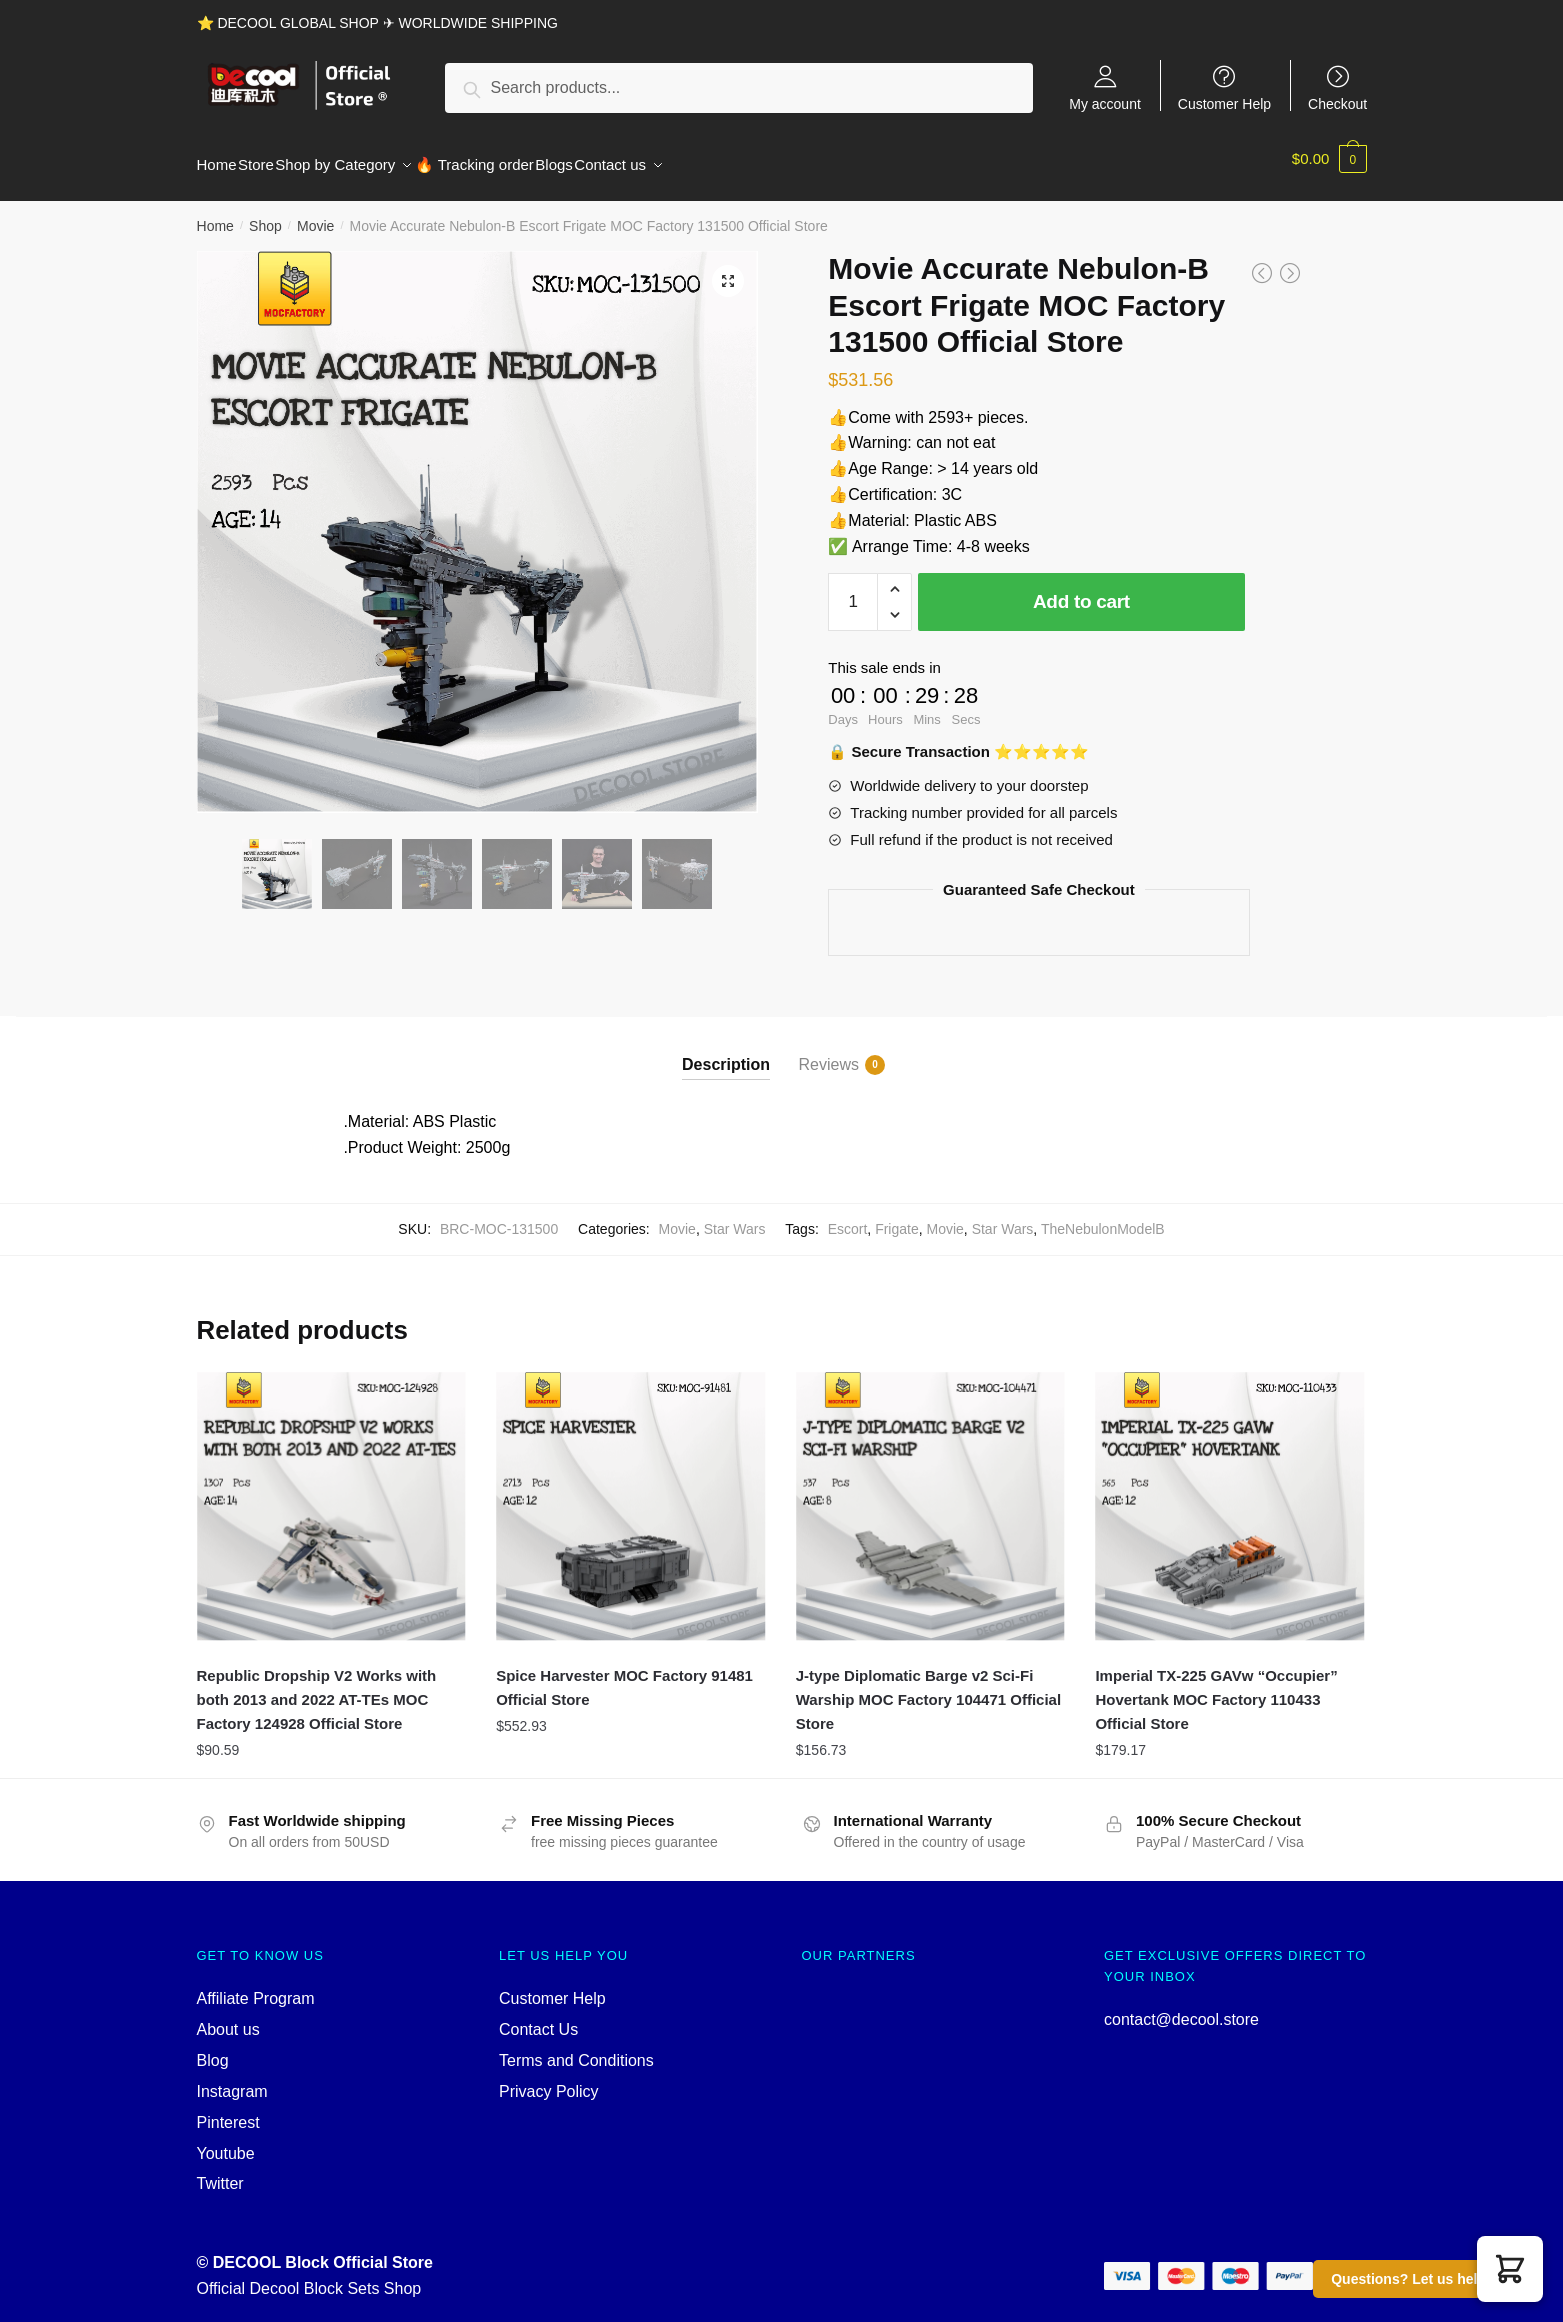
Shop (265, 214)
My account (1105, 103)
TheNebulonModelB (1103, 1217)
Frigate (897, 1217)
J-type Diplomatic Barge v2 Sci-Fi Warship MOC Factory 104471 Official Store (928, 1688)
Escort (848, 1217)
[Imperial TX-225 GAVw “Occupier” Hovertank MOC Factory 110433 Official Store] (1230, 1495)
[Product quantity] (853, 590)
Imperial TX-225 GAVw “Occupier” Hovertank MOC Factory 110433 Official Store (1216, 1688)
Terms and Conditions (576, 2048)
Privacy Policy (549, 2079)
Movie (315, 214)
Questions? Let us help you (1423, 2279)
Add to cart (1081, 589)
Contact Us (538, 2017)
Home (215, 214)
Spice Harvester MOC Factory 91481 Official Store (624, 1675)
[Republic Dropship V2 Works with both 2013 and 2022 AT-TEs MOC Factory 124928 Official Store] (332, 1495)
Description (726, 1052)
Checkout (1337, 103)
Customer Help (1224, 103)
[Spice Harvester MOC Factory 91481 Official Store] (631, 1495)
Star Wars (735, 1217)
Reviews (829, 1053)
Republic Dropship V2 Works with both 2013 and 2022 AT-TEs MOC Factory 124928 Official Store (317, 1688)
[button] (1510, 2269)
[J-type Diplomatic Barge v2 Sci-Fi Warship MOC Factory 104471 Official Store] (931, 1495)
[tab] (726, 1036)
